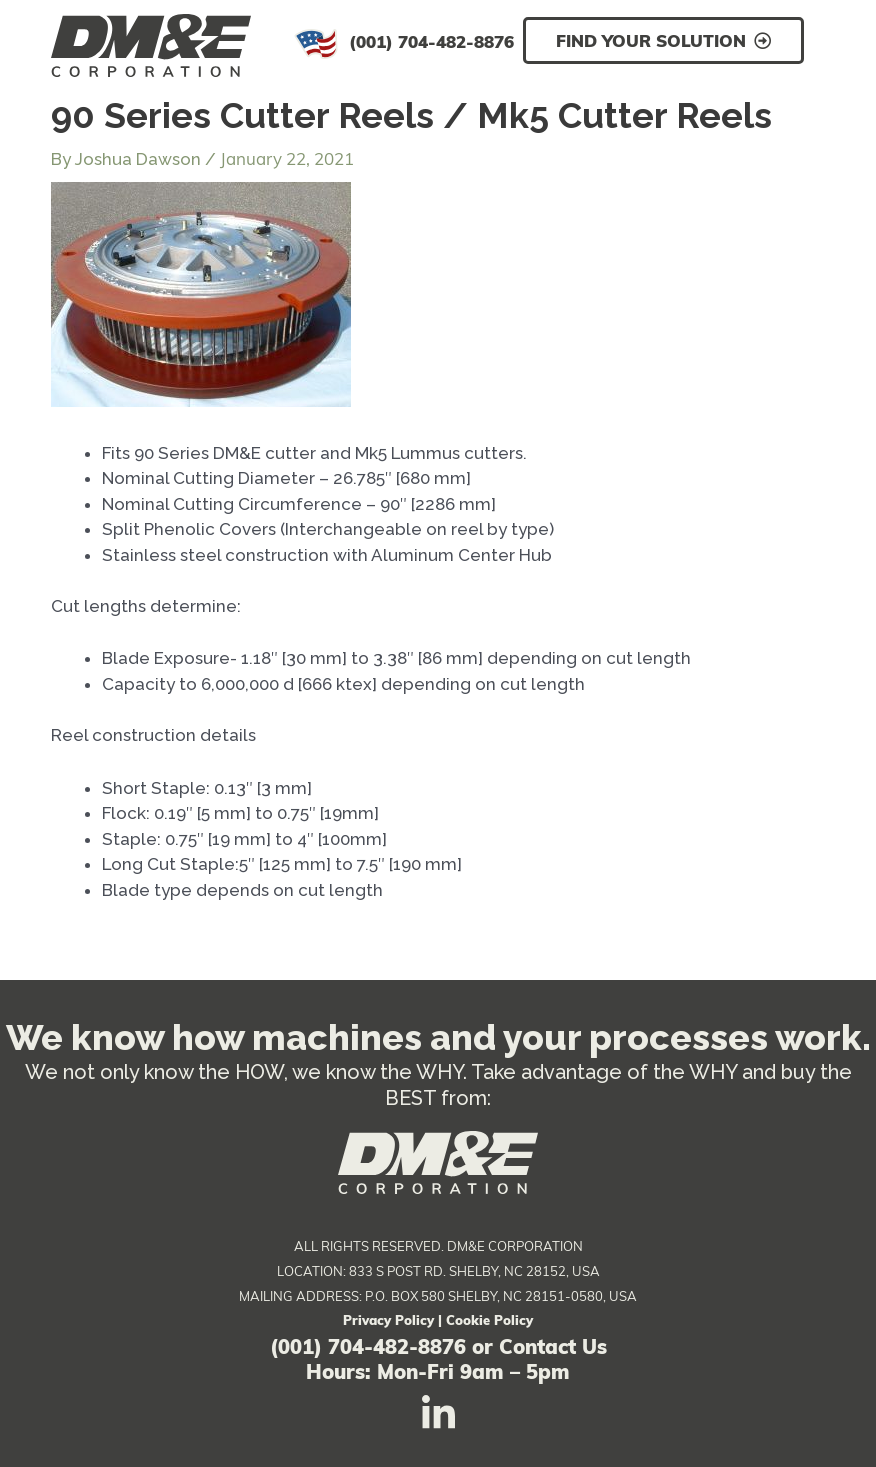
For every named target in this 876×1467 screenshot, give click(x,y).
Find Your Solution (651, 40)
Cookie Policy (489, 1320)
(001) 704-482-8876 (431, 41)
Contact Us (553, 1346)
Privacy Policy (388, 1320)
